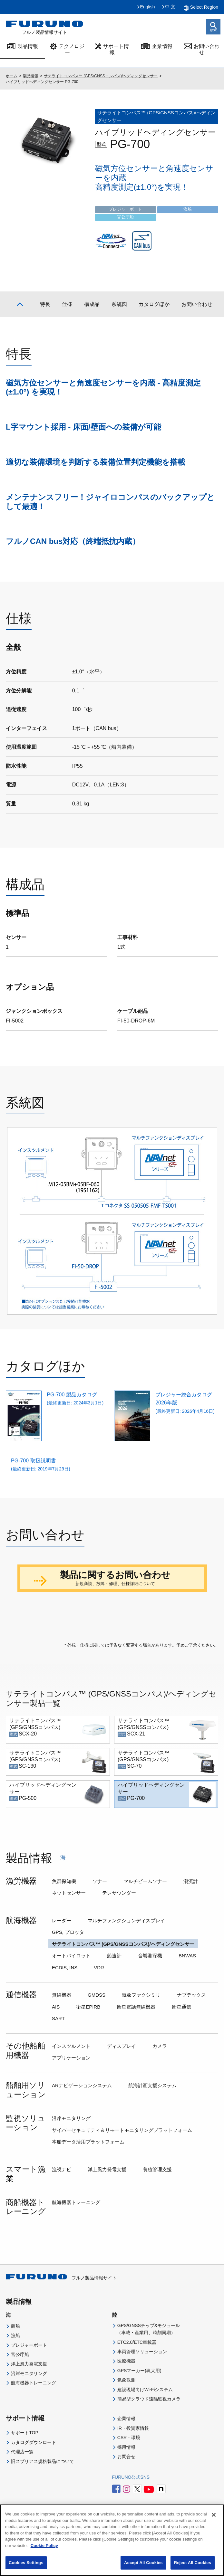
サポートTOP (24, 2466)
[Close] (214, 2521)
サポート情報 (116, 49)
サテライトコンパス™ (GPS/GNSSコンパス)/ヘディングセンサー (101, 76)
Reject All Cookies (192, 2568)
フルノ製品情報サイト (61, 2311)
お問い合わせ (206, 49)
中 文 (170, 6)
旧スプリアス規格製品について (42, 2494)
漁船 (15, 2369)
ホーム (11, 76)
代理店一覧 (22, 2485)
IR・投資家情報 (133, 2461)
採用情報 (126, 2480)
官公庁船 (20, 2388)
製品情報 (27, 46)
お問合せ (126, 2490)
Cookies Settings (26, 2568)
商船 (15, 2359)
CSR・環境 (129, 2471)
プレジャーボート (29, 2378)
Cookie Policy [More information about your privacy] (44, 2551)
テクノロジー (71, 49)
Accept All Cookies (143, 2568)
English (147, 6)
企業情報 (162, 46)
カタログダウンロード (33, 2475)
